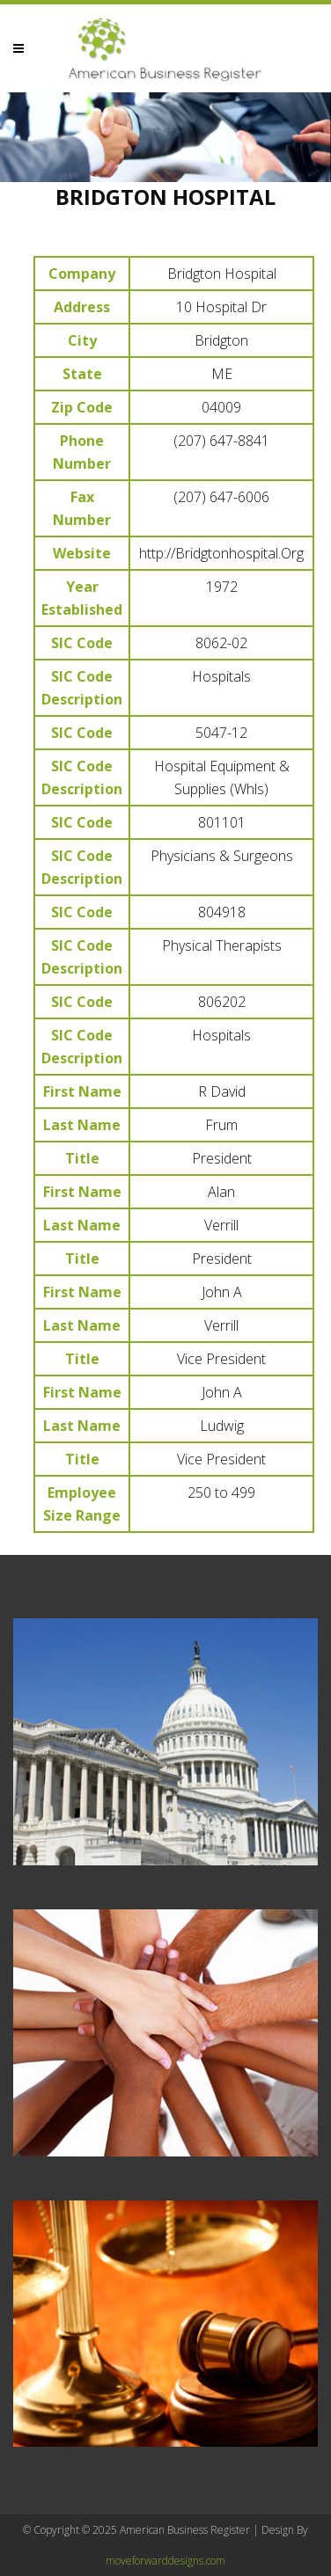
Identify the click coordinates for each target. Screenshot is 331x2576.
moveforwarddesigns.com (165, 2560)
